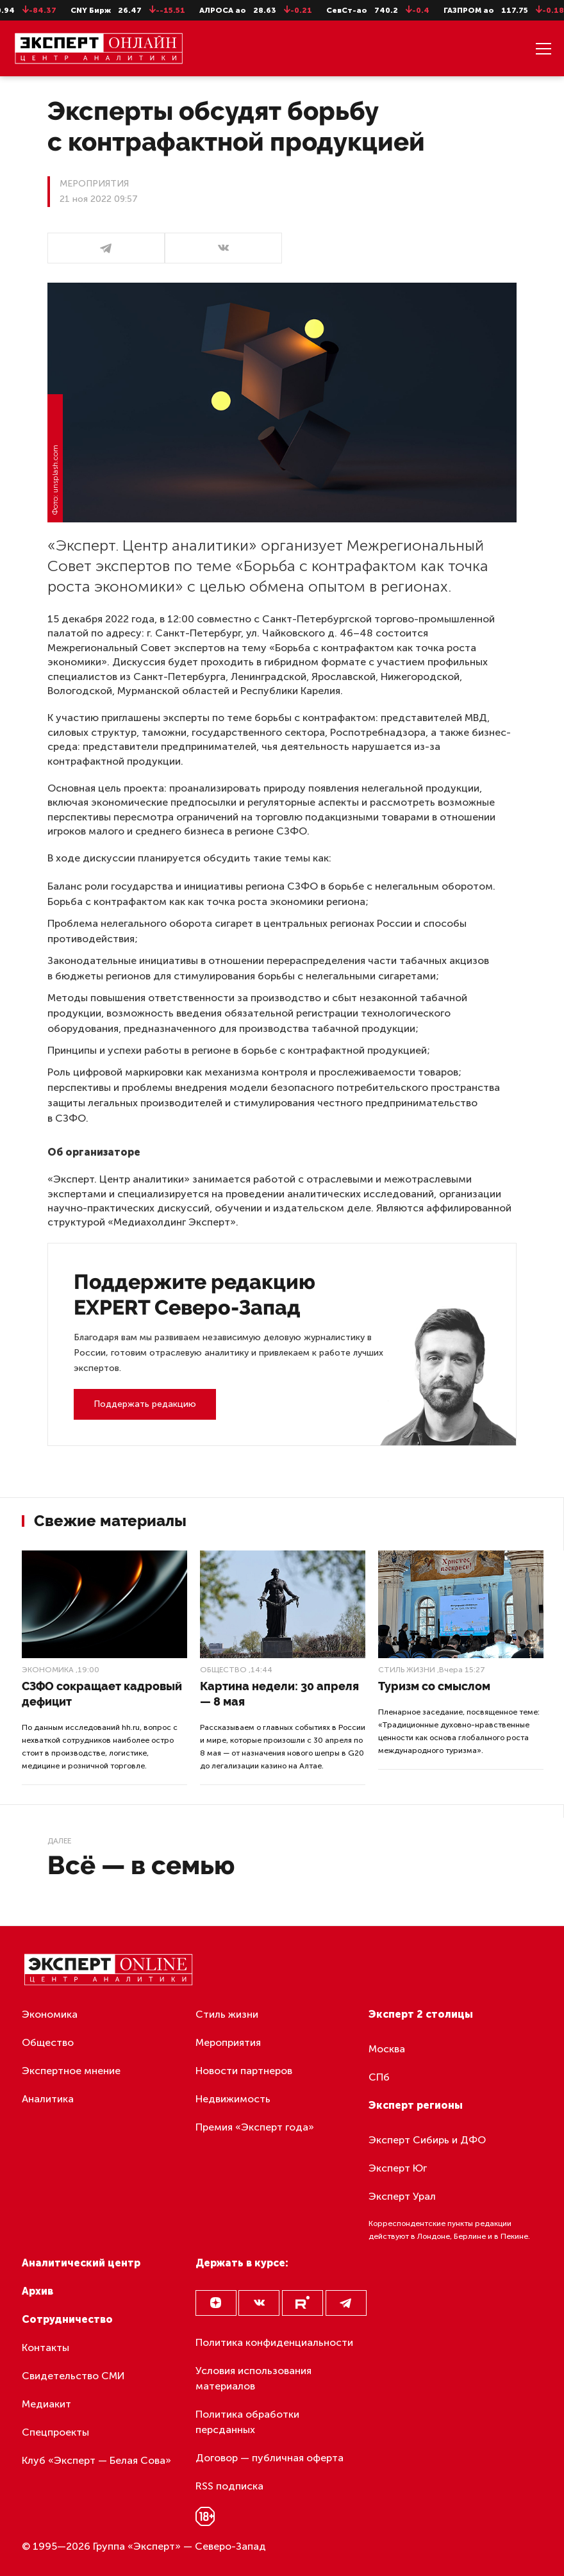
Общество (223, 1669)
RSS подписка (229, 2486)
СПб (379, 2077)
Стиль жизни (406, 1669)
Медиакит (46, 2404)
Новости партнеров (243, 2071)
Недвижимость (232, 2099)
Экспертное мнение (71, 2071)
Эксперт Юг (398, 2168)
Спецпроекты (55, 2432)
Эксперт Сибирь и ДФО (427, 2140)
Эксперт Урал (402, 2196)
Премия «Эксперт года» (254, 2127)
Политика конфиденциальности (274, 2342)
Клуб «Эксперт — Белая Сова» (96, 2460)
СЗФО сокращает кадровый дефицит (102, 1693)
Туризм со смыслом (434, 1686)
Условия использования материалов (253, 2378)
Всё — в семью (141, 1865)
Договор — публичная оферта (269, 2458)
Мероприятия (228, 2042)
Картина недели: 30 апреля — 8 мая (279, 1693)
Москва (387, 2049)
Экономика (48, 1669)
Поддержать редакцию (145, 1404)
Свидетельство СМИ (73, 2376)
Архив (37, 2291)
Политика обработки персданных (247, 2422)
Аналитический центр (81, 2263)
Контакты (45, 2347)
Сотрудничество (67, 2319)
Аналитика (48, 2099)
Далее (59, 1840)
